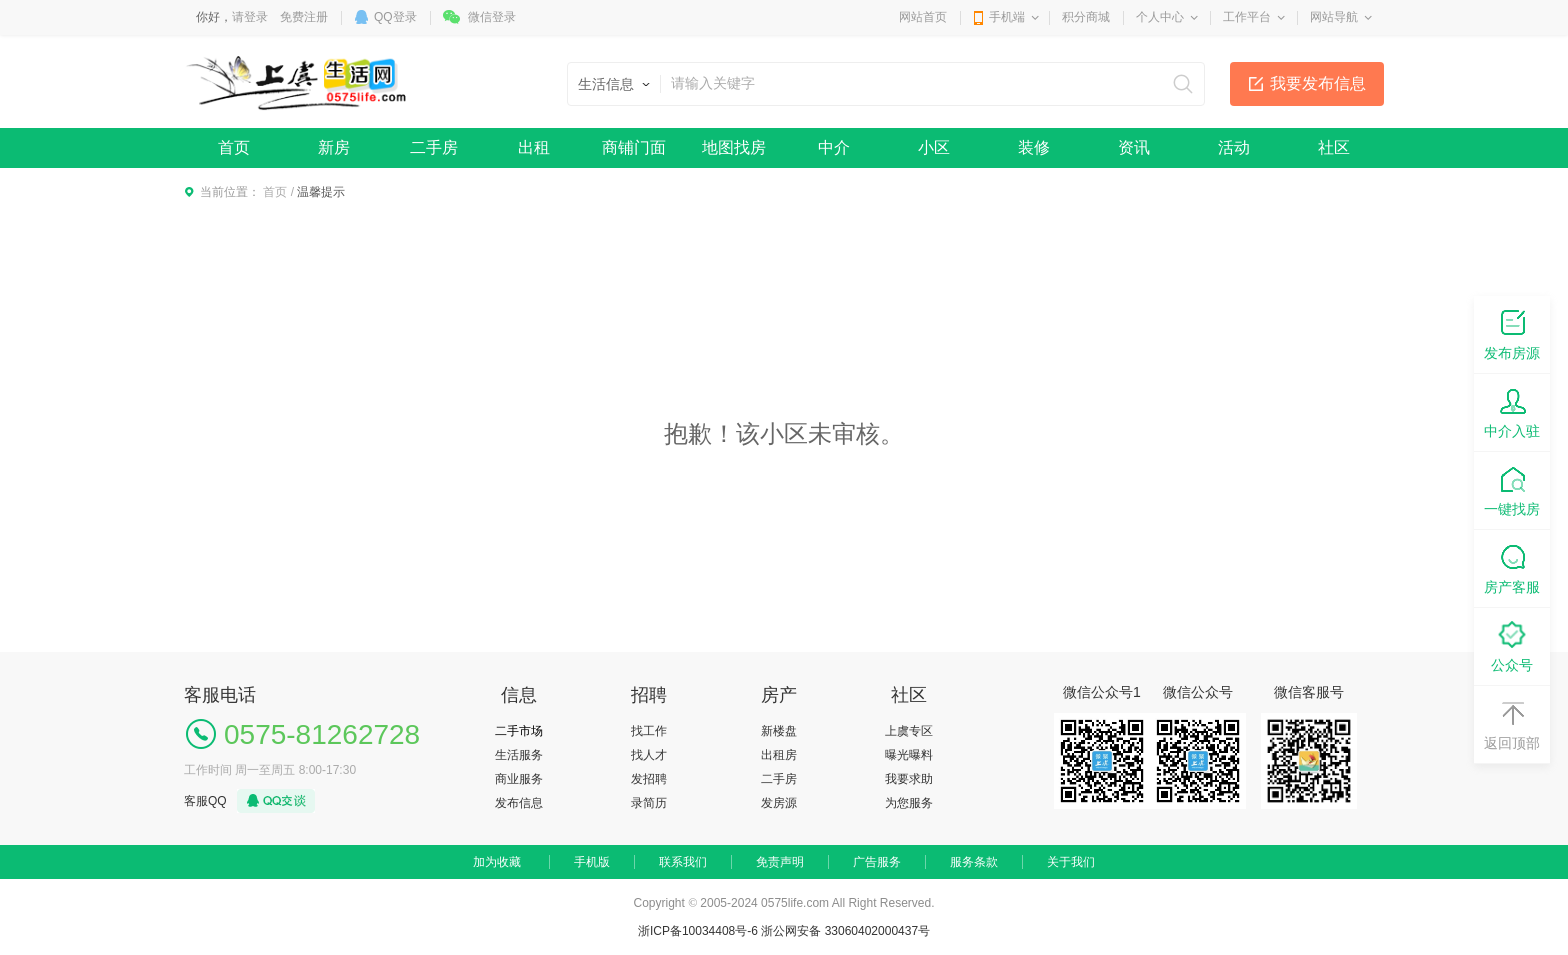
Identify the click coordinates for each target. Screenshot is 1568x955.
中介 (834, 147)
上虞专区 (909, 731)
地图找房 (734, 147)
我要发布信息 (1318, 83)
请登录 (250, 17)
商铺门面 (634, 147)
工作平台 (1247, 17)
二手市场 (519, 731)
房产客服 (1512, 567)
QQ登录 (395, 17)
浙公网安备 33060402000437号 (845, 931)
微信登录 (492, 17)
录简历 (649, 803)
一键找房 (1512, 489)
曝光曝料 (909, 755)
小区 (934, 147)
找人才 (649, 755)
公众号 (1512, 645)
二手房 (434, 147)
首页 (234, 147)
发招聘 (649, 779)
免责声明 (780, 862)
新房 (334, 147)
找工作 (649, 731)
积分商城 (1086, 17)
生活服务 (519, 755)
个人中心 (1160, 17)
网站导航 (1334, 17)
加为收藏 (497, 862)
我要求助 (909, 779)
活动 (1234, 147)
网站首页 (923, 17)
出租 (534, 147)
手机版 (592, 862)
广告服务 (877, 862)
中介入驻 (1512, 411)
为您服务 (909, 803)
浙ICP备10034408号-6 (698, 931)
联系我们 (683, 862)
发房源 (779, 803)
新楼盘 (779, 731)
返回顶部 (1512, 723)
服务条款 (974, 862)
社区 (1334, 147)
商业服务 (519, 779)
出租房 (779, 755)
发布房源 (1512, 333)
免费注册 (304, 17)
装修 (1034, 147)
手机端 (1007, 17)
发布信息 (519, 803)
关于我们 (1071, 862)
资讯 (1134, 147)
